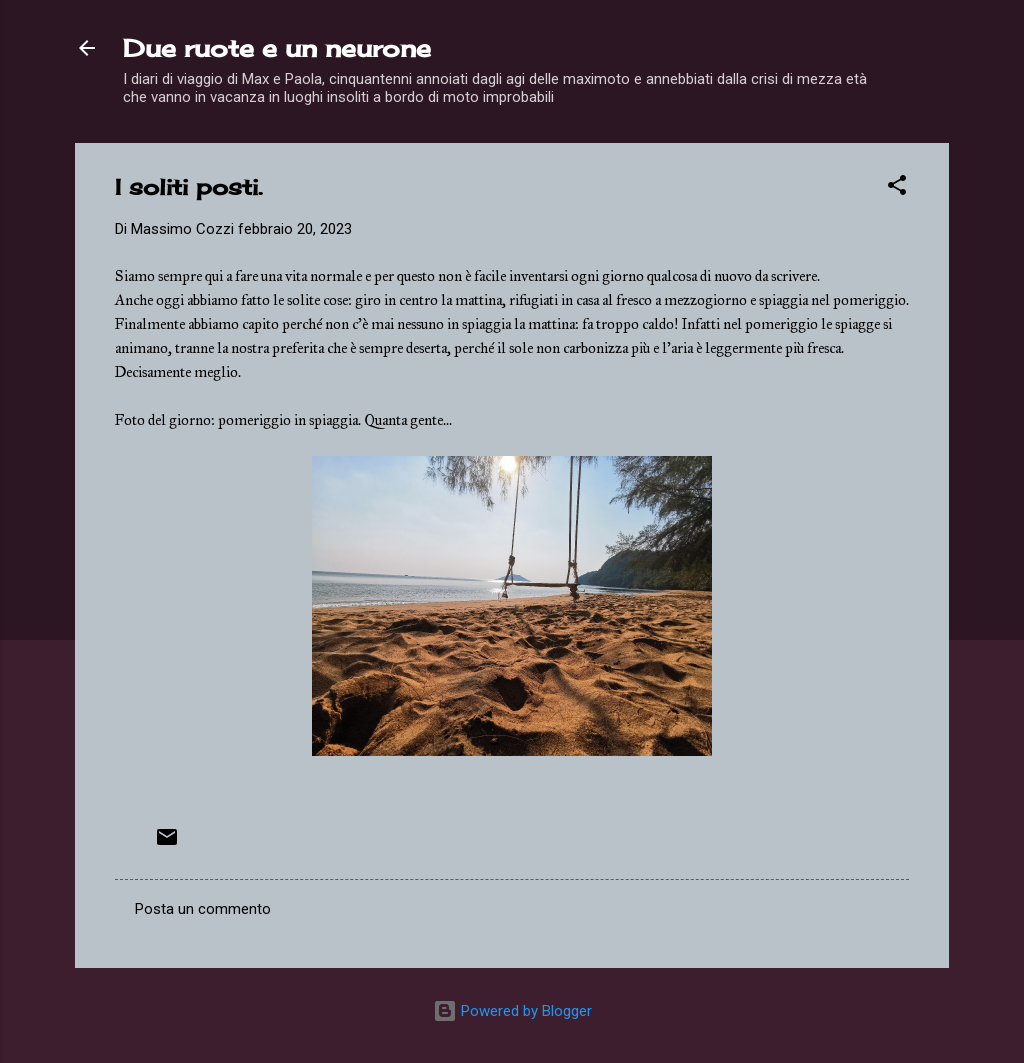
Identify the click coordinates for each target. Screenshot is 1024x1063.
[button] (897, 188)
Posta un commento (203, 909)
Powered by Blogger (512, 1011)
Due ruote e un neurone (277, 48)
